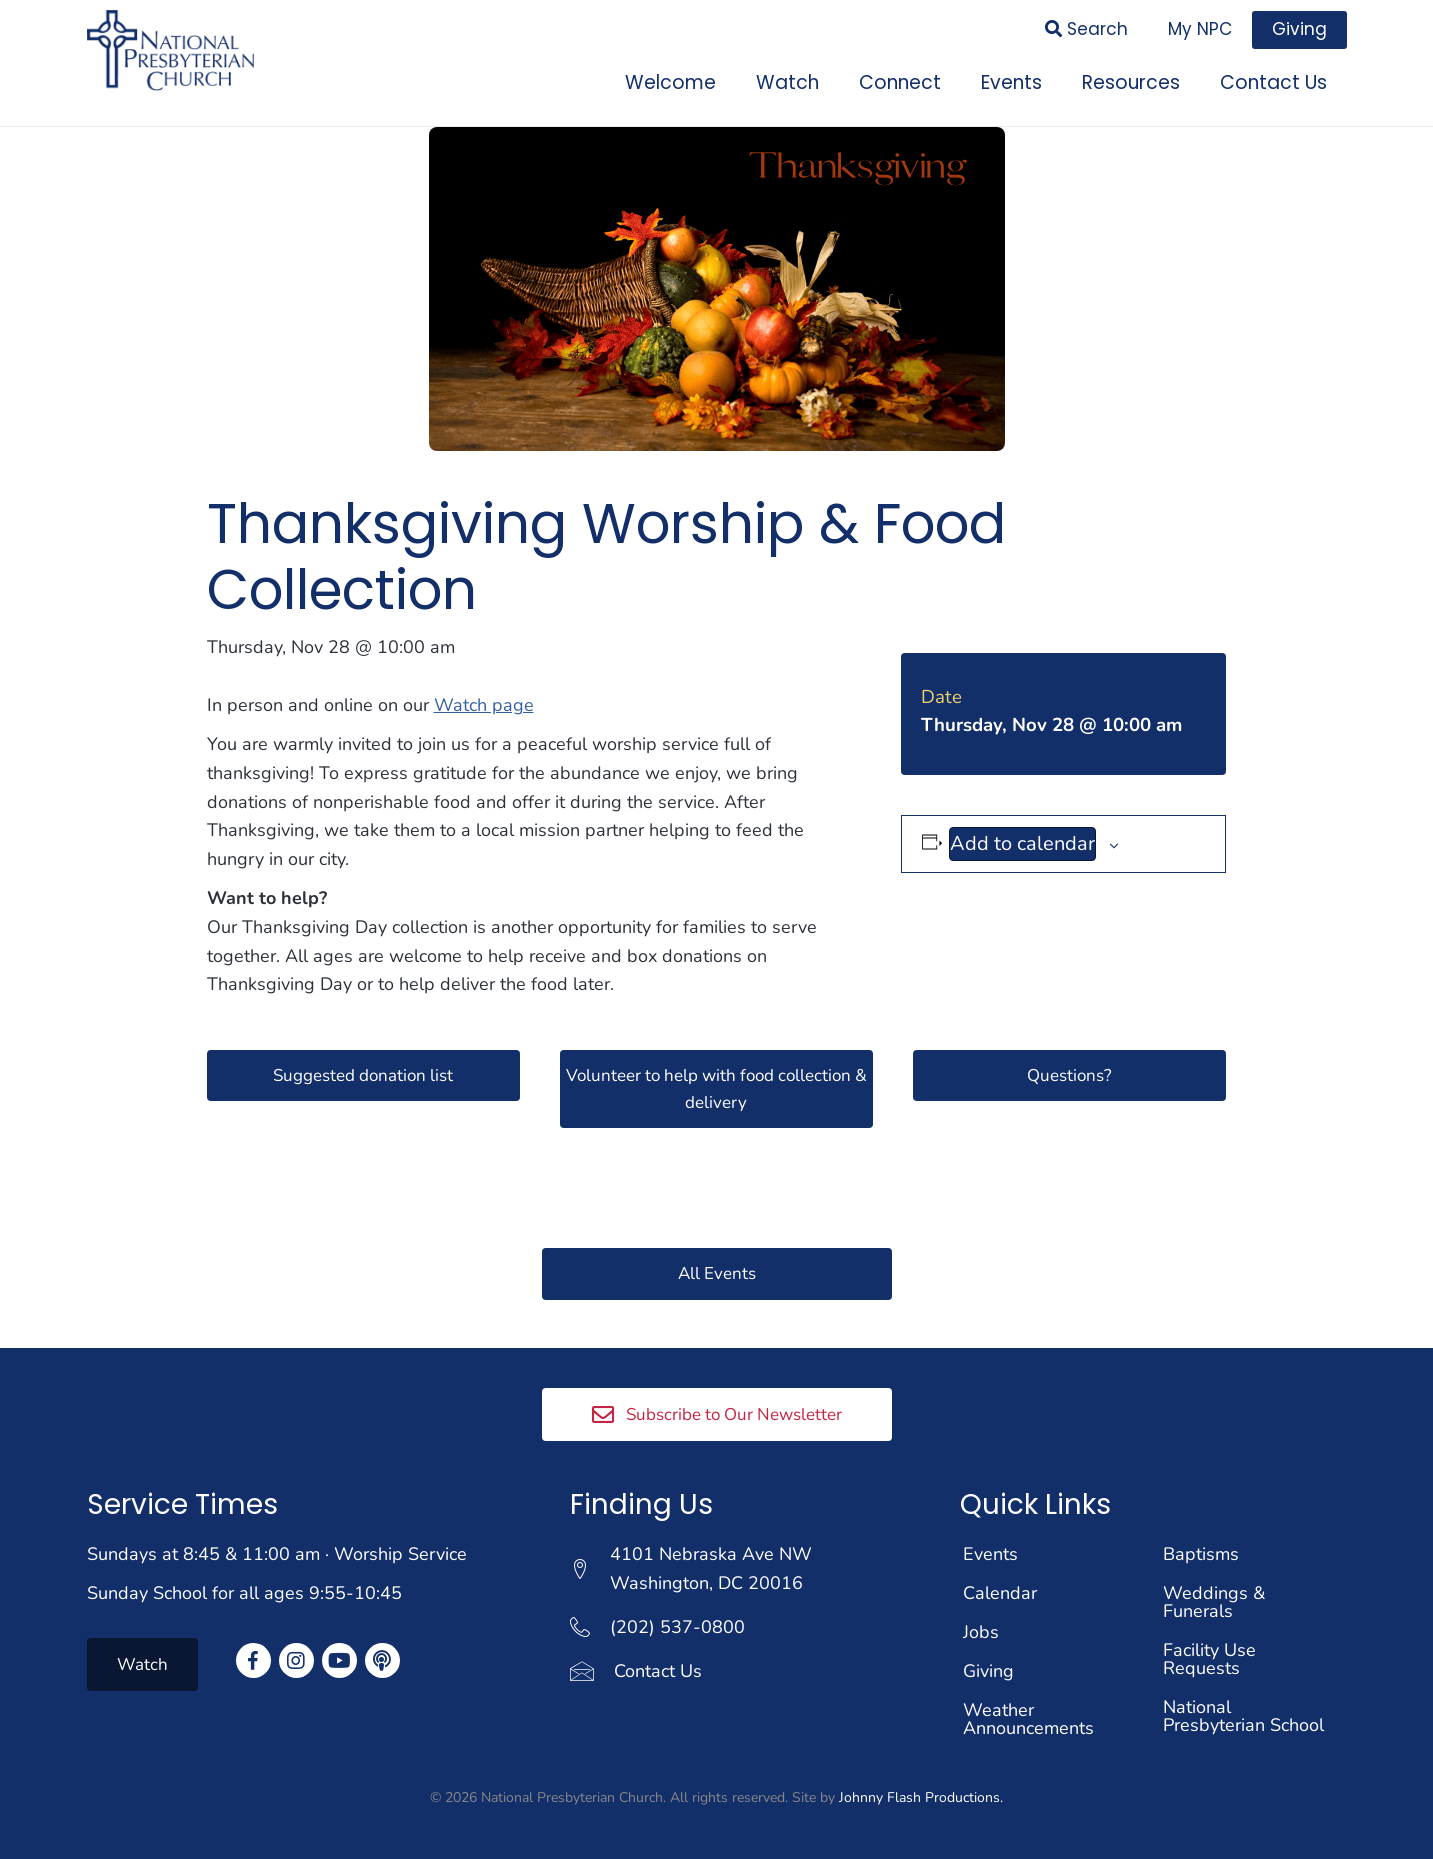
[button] (363, 1072)
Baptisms (1201, 1554)
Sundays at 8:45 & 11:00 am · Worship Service (277, 1554)
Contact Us (658, 1670)
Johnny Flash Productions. (921, 1797)
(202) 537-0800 (677, 1627)
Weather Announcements (1028, 1719)
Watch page (484, 701)
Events (990, 1554)
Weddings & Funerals (1214, 1602)
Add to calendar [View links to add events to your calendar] (1022, 839)
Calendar (1000, 1593)
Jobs (981, 1632)
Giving (988, 1671)
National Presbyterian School (1243, 1716)
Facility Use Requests (1209, 1659)
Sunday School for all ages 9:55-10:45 (244, 1593)
